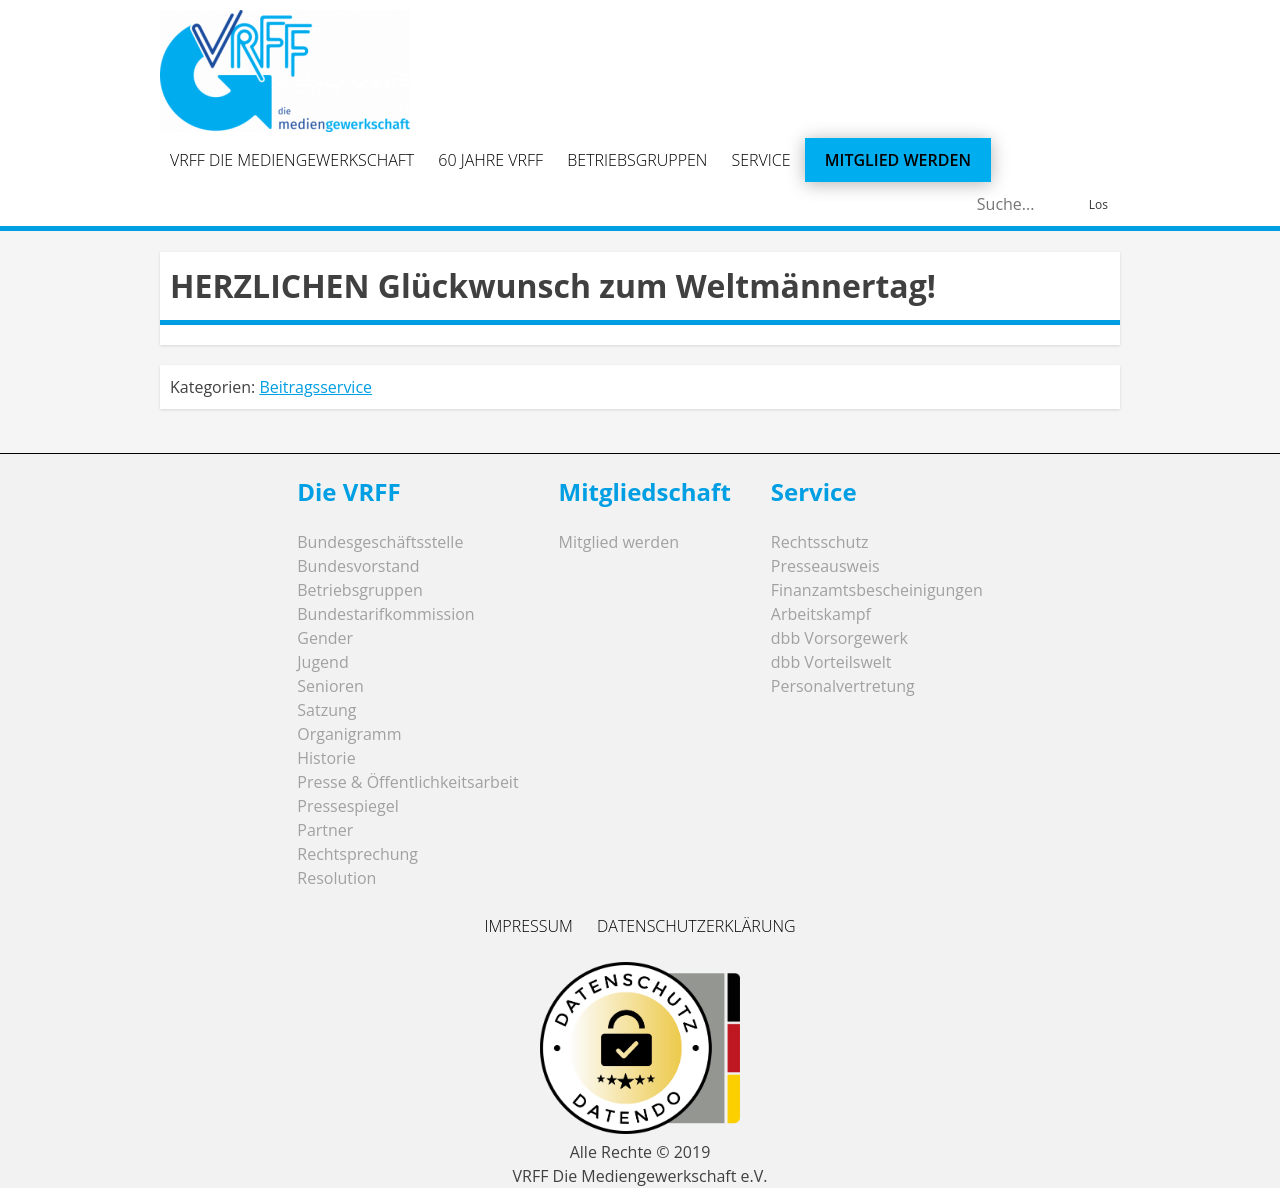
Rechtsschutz (820, 542)
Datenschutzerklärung (696, 926)
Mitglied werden (898, 160)
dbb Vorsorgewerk (839, 638)
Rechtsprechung (357, 854)
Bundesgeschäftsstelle (380, 542)
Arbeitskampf (821, 614)
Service (761, 160)
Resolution (336, 878)
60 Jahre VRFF (490, 160)
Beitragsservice (315, 387)
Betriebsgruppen (637, 160)
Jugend (322, 662)
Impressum (528, 926)
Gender (325, 638)
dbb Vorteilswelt (831, 662)
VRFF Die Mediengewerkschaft (292, 160)
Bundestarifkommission (385, 614)
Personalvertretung (843, 686)
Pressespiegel (348, 806)
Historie (326, 758)
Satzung (326, 710)
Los (1098, 204)
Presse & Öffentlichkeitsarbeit (407, 782)
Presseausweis (825, 566)
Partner (325, 830)
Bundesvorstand (358, 566)
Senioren (330, 686)
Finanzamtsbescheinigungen (877, 590)
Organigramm (349, 734)
